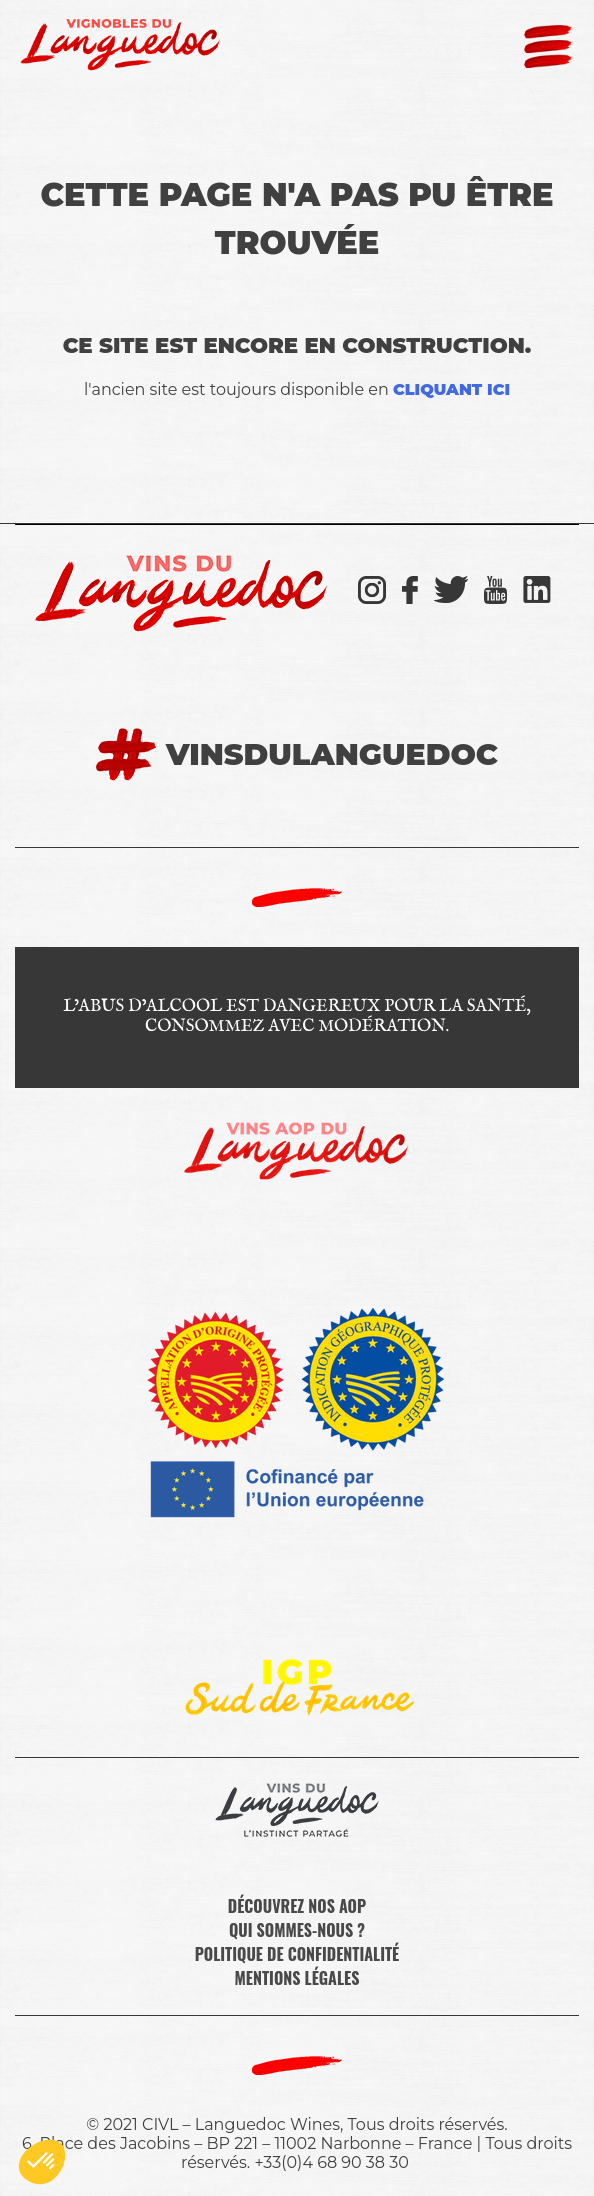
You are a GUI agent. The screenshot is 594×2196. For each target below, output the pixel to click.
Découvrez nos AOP (297, 1906)
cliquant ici (451, 389)
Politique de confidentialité (297, 1954)
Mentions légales (297, 1978)
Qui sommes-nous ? (297, 1930)
